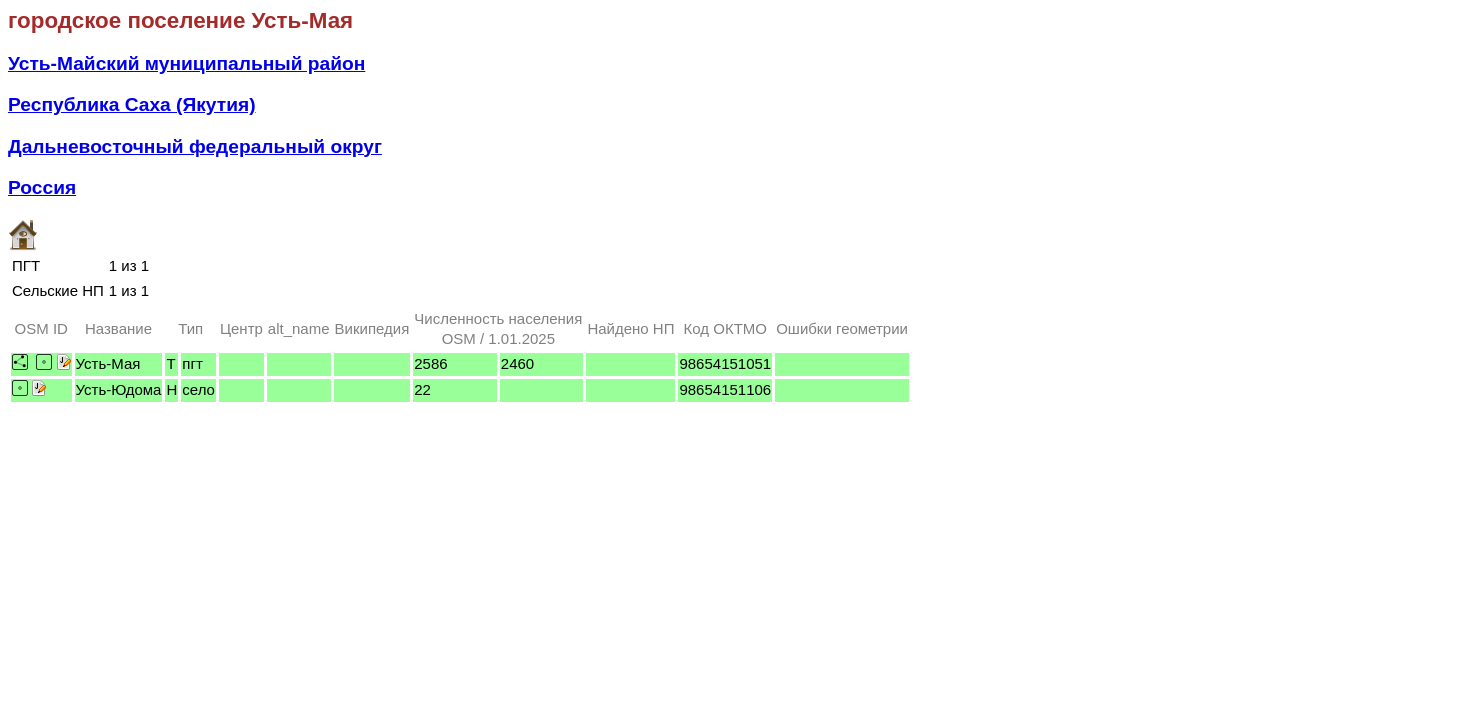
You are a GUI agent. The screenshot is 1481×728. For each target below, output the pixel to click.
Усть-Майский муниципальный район (186, 63)
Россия (42, 187)
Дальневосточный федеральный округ (195, 146)
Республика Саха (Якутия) (132, 104)
